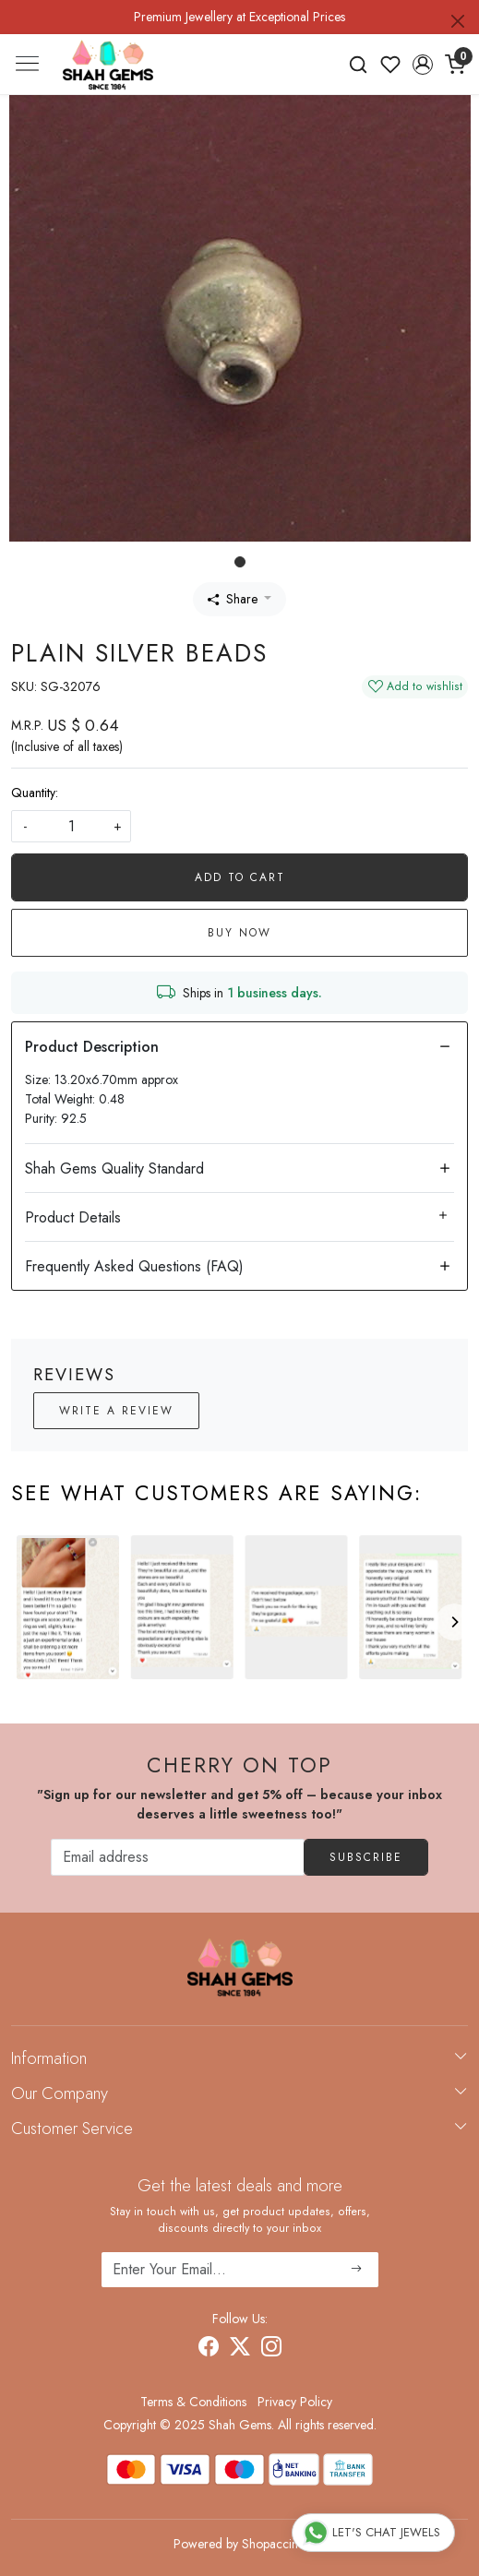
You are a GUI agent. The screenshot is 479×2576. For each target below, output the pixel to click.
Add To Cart (240, 877)
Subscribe (365, 1857)
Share (232, 599)
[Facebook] (208, 2349)
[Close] (458, 21)
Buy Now (239, 932)
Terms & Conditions (193, 2401)
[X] (240, 2349)
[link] (358, 64)
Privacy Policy (294, 2401)
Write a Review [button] (116, 1410)
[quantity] (71, 826)
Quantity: (34, 792)
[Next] (454, 1622)
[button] (422, 64)
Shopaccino (273, 2543)
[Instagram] (271, 2349)
